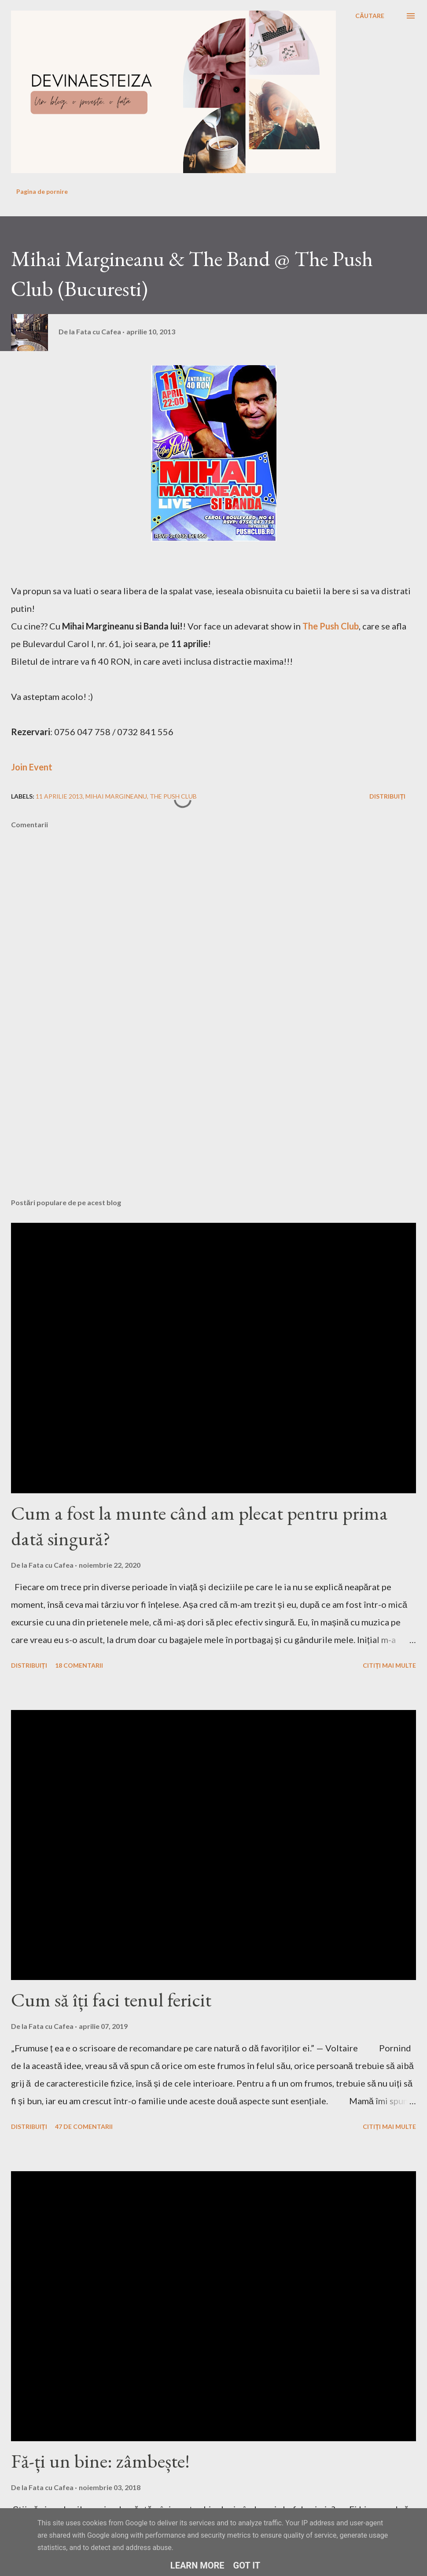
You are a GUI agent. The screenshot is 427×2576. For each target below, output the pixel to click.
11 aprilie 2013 (59, 796)
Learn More (197, 2565)
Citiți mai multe (389, 1665)
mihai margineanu (116, 796)
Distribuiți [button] (387, 796)
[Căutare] (369, 16)
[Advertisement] (183, 1122)
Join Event (31, 767)
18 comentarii (79, 1665)
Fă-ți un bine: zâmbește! (100, 2460)
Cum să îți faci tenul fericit (111, 1999)
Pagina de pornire (42, 191)
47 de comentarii (84, 2126)
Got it (247, 2565)
